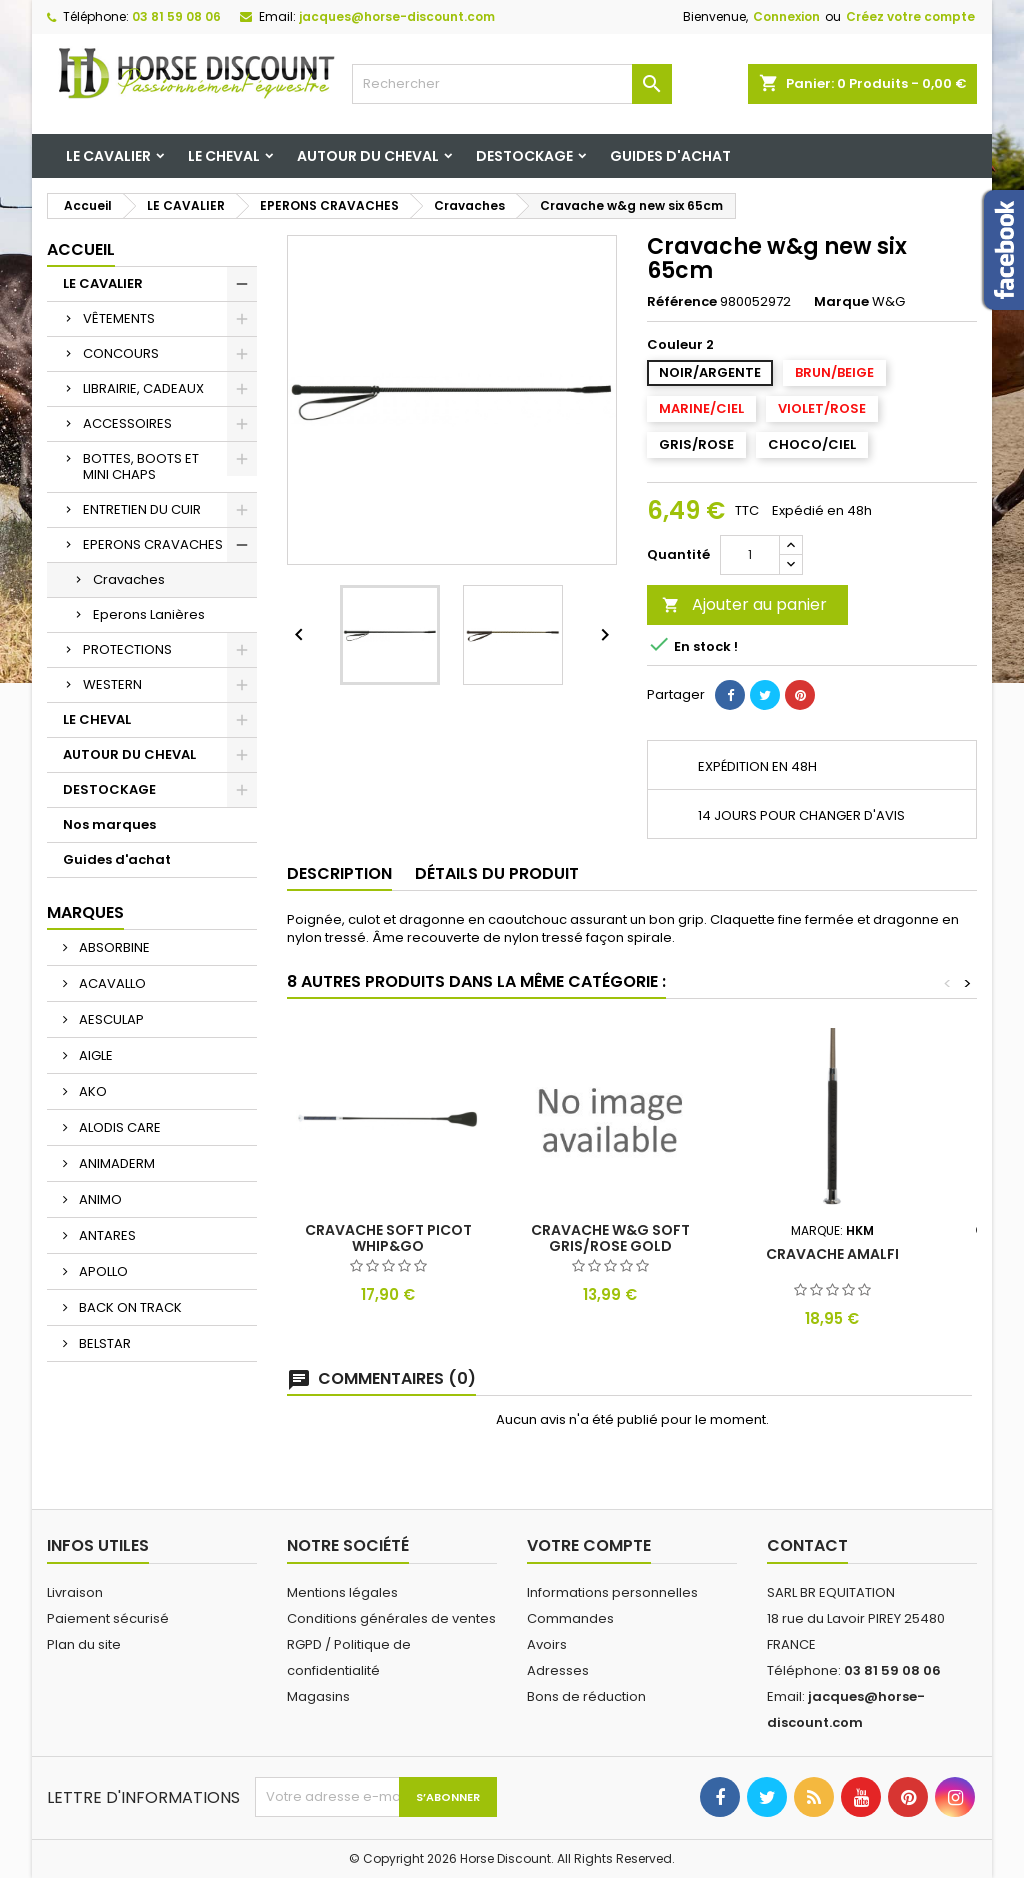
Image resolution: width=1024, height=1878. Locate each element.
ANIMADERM (115, 1163)
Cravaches (129, 579)
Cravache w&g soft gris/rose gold (610, 1238)
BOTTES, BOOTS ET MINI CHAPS (141, 466)
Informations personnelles (612, 1592)
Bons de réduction (586, 1696)
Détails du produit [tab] (497, 873)
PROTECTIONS (127, 649)
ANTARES (106, 1235)
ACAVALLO (111, 983)
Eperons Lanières (149, 614)
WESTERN (112, 684)
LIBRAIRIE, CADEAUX (143, 388)
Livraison (75, 1592)
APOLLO (102, 1271)
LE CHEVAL (224, 156)
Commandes (570, 1618)
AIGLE (94, 1055)
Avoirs (547, 1644)
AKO (91, 1091)
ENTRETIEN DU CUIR (142, 509)
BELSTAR (103, 1343)
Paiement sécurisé (108, 1618)
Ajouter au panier (744, 604)
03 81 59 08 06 (176, 16)
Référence (682, 302)
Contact (807, 1545)
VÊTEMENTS (119, 318)
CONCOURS (121, 353)
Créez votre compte (910, 16)
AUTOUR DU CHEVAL (368, 156)
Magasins (318, 1696)
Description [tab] (339, 873)
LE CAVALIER (108, 156)
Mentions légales (342, 1592)
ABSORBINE (113, 947)
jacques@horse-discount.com (397, 16)
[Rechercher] (512, 84)
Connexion (786, 16)
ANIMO (99, 1199)
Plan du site (84, 1644)
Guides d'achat (670, 156)
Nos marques (109, 824)
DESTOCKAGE (524, 156)
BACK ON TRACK (129, 1307)
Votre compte (589, 1545)
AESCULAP (110, 1019)
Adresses (558, 1670)
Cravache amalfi (832, 1254)
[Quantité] (750, 555)
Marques (85, 912)
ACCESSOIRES (127, 423)
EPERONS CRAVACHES (153, 544)
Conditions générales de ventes (391, 1618)
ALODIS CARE (118, 1127)
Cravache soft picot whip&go (388, 1238)
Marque (841, 302)
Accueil (81, 249)
